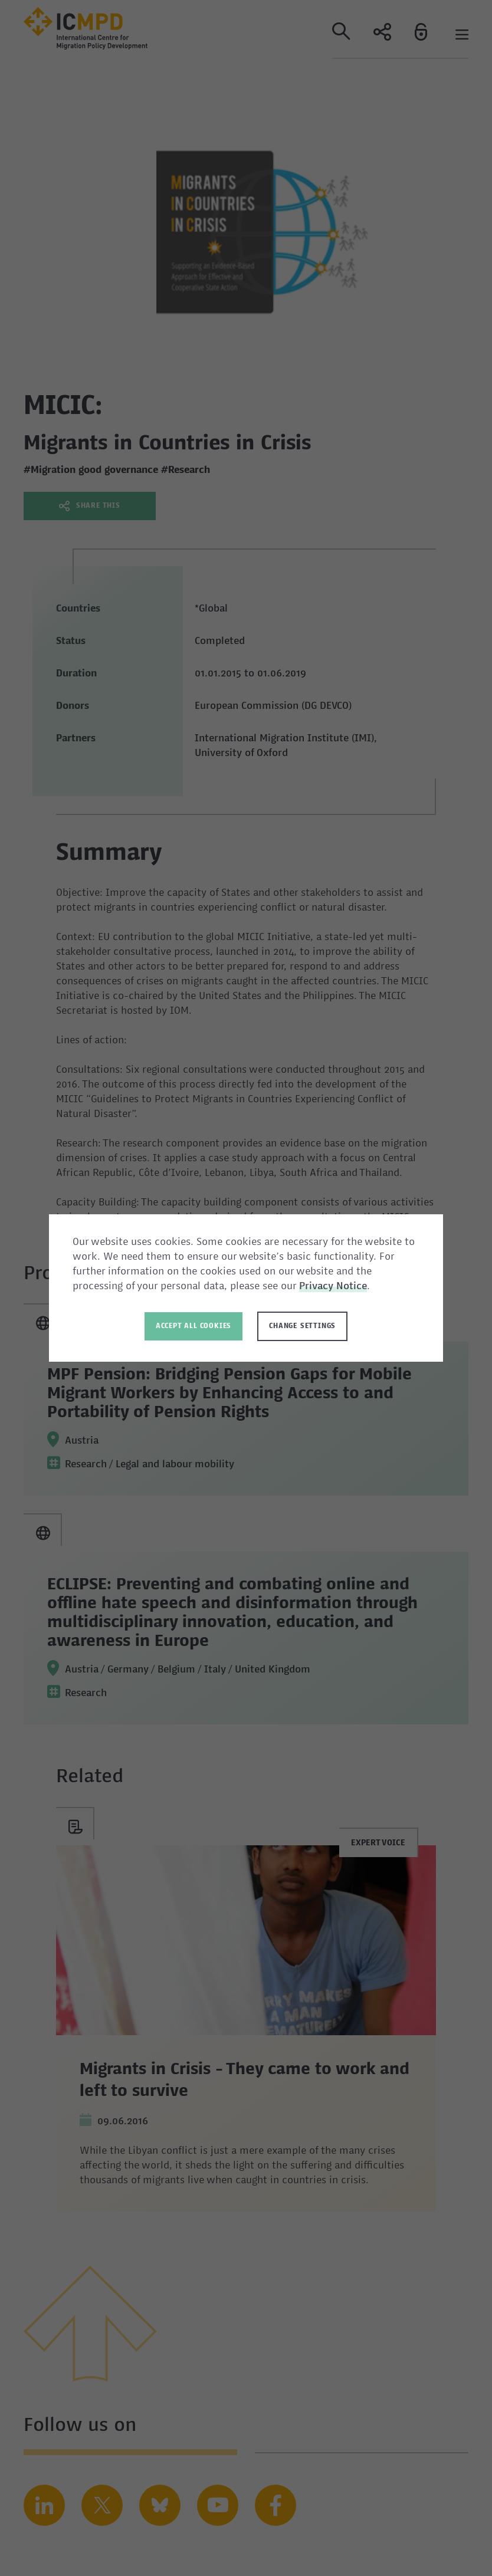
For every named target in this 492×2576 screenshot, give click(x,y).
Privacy (317, 1287)
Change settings (302, 1326)
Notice (351, 1287)
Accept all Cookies (193, 1326)
